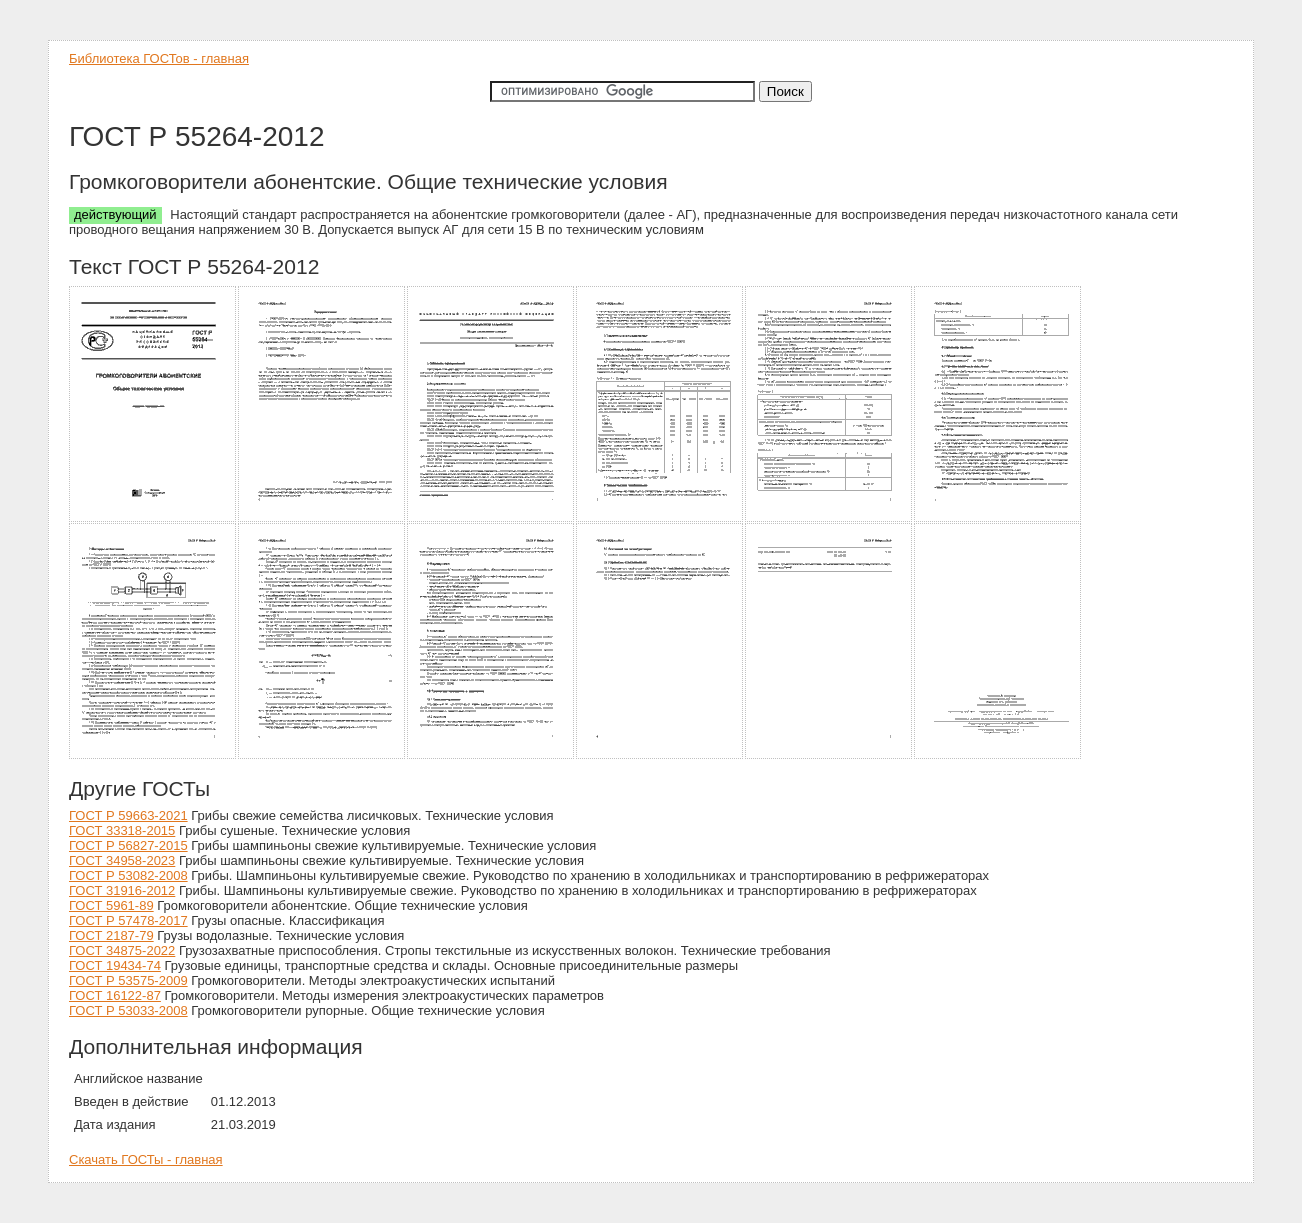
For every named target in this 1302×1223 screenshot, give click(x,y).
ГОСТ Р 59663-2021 (128, 815)
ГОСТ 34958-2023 (122, 860)
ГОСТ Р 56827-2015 (128, 845)
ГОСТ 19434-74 (115, 965)
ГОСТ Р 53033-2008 (128, 1010)
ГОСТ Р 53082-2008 (128, 875)
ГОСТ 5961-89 (111, 905)
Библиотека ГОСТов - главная (159, 58)
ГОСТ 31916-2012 (122, 890)
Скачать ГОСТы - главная (146, 1159)
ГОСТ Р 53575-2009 (128, 980)
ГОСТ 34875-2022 (122, 950)
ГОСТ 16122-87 (115, 995)
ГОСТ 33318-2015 (122, 830)
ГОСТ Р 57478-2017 (128, 920)
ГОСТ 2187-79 (111, 935)
